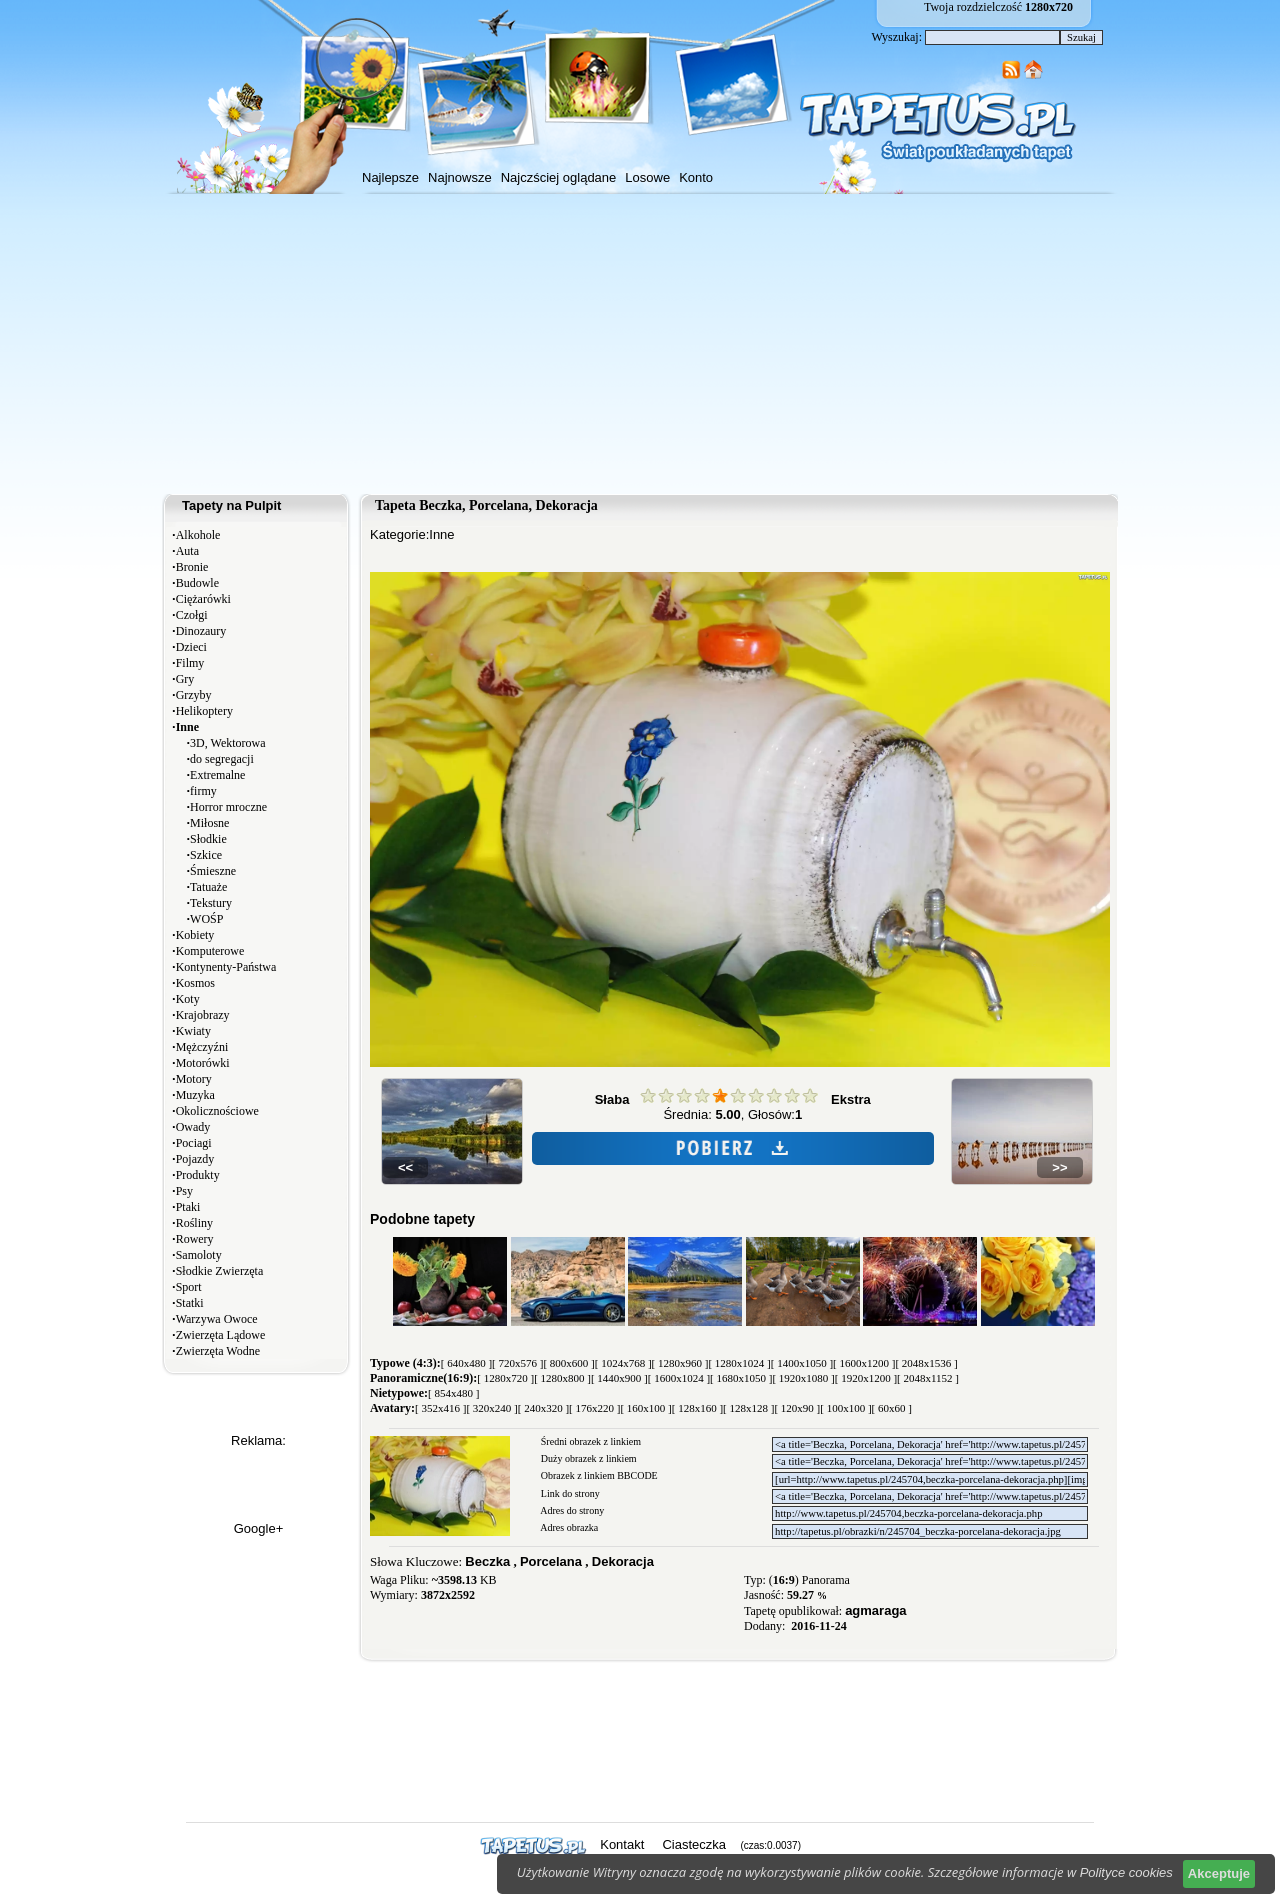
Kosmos (195, 983)
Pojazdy (195, 1159)
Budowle (197, 583)
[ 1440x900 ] (619, 1378)
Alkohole (198, 535)
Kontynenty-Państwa (226, 967)
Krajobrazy (203, 1015)
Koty (188, 999)
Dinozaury (201, 631)
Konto (696, 177)
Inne (441, 534)
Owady (193, 1127)
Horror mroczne (228, 807)
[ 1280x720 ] (505, 1378)
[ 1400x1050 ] (802, 1363)
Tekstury (211, 903)
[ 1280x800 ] (562, 1378)
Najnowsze (460, 177)
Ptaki (188, 1207)
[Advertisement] (640, 344)
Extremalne (217, 775)
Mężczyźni (202, 1047)
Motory (194, 1079)
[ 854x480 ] (453, 1393)
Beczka (487, 1561)
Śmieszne (213, 871)
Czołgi (192, 615)
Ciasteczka (694, 1844)
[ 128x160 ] (697, 1408)
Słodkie (208, 839)
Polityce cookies (1126, 1872)
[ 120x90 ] (797, 1408)
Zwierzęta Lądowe (221, 1335)
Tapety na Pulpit (231, 505)
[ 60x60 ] (892, 1408)
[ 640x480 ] (466, 1363)
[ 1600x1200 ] (864, 1363)
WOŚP (206, 919)
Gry (185, 679)
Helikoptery (204, 711)
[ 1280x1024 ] (739, 1363)
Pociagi (194, 1143)
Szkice (206, 855)
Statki (190, 1303)
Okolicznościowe (217, 1111)
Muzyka (195, 1095)
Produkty (198, 1175)
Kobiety (195, 935)
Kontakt (622, 1844)
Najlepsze (390, 177)
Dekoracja (623, 1561)
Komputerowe (210, 951)
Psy (184, 1191)
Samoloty (199, 1255)
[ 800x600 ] (568, 1363)
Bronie (192, 567)
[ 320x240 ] (491, 1408)
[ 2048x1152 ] (928, 1378)
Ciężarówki (203, 599)
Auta (187, 551)
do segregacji (222, 759)
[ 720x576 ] (517, 1363)
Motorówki (203, 1063)
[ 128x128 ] (748, 1408)
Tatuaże (208, 887)
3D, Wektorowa (227, 743)
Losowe (647, 177)
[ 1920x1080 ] (803, 1378)
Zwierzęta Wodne (218, 1351)
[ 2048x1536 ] (926, 1363)
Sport (189, 1287)
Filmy (190, 663)
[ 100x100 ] (845, 1408)
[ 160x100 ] (645, 1408)
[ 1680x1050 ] (741, 1378)
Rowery (195, 1239)
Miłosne (209, 823)
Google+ (259, 1528)
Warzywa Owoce (217, 1319)
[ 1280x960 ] (680, 1363)
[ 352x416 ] (440, 1408)
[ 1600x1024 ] (679, 1378)
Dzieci (191, 647)
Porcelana (551, 1561)
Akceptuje (1219, 1873)
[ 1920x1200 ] (866, 1378)
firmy (203, 791)
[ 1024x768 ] (623, 1363)
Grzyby (194, 695)
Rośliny (194, 1223)
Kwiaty (193, 1031)
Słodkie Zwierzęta (220, 1271)
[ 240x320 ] (543, 1408)
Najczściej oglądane (559, 177)
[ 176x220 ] (594, 1408)
